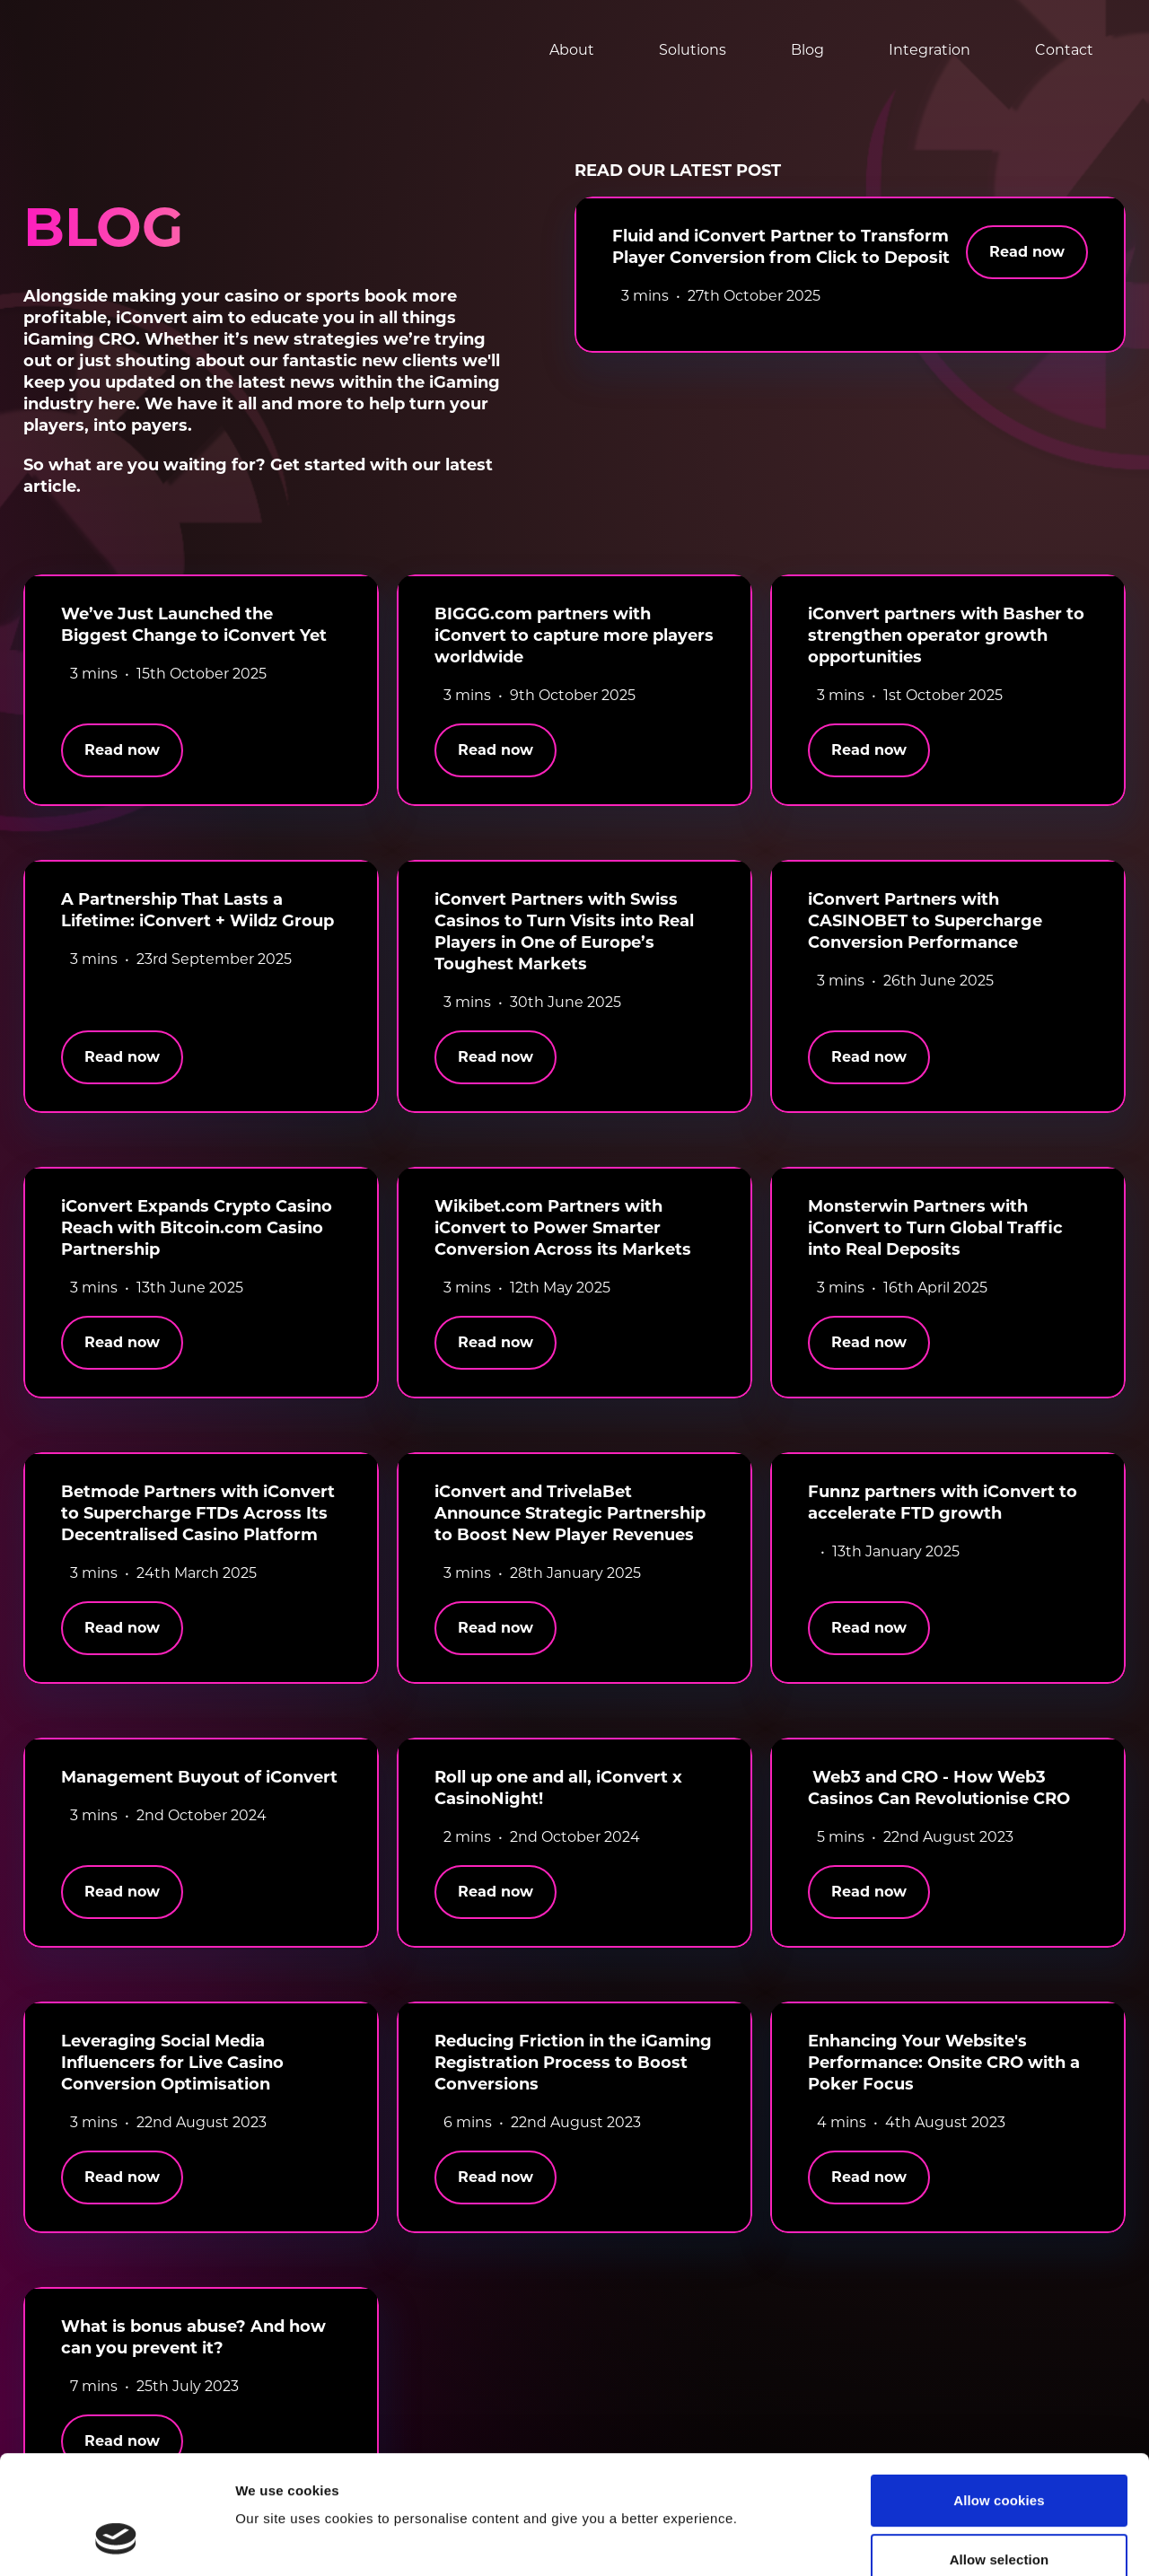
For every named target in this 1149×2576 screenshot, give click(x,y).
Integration (929, 49)
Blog (807, 49)
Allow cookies (998, 2398)
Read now (1027, 251)
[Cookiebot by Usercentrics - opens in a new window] (116, 2541)
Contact (1064, 49)
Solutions (692, 49)
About (571, 49)
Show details (941, 2540)
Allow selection (999, 2458)
